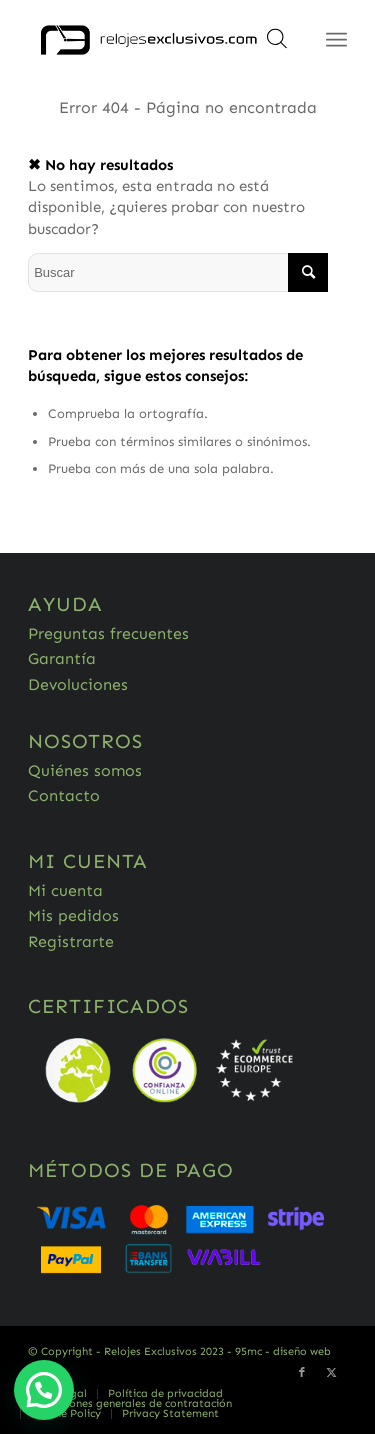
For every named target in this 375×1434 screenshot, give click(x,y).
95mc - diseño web (283, 1351)
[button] (44, 1390)
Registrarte (71, 941)
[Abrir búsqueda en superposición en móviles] (277, 45)
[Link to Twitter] (332, 1373)
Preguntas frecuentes (108, 633)
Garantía (62, 658)
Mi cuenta (65, 890)
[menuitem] (165, 1394)
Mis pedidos (73, 915)
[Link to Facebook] (302, 1373)
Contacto (64, 795)
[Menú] (336, 40)
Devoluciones (78, 684)
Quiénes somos (85, 770)
